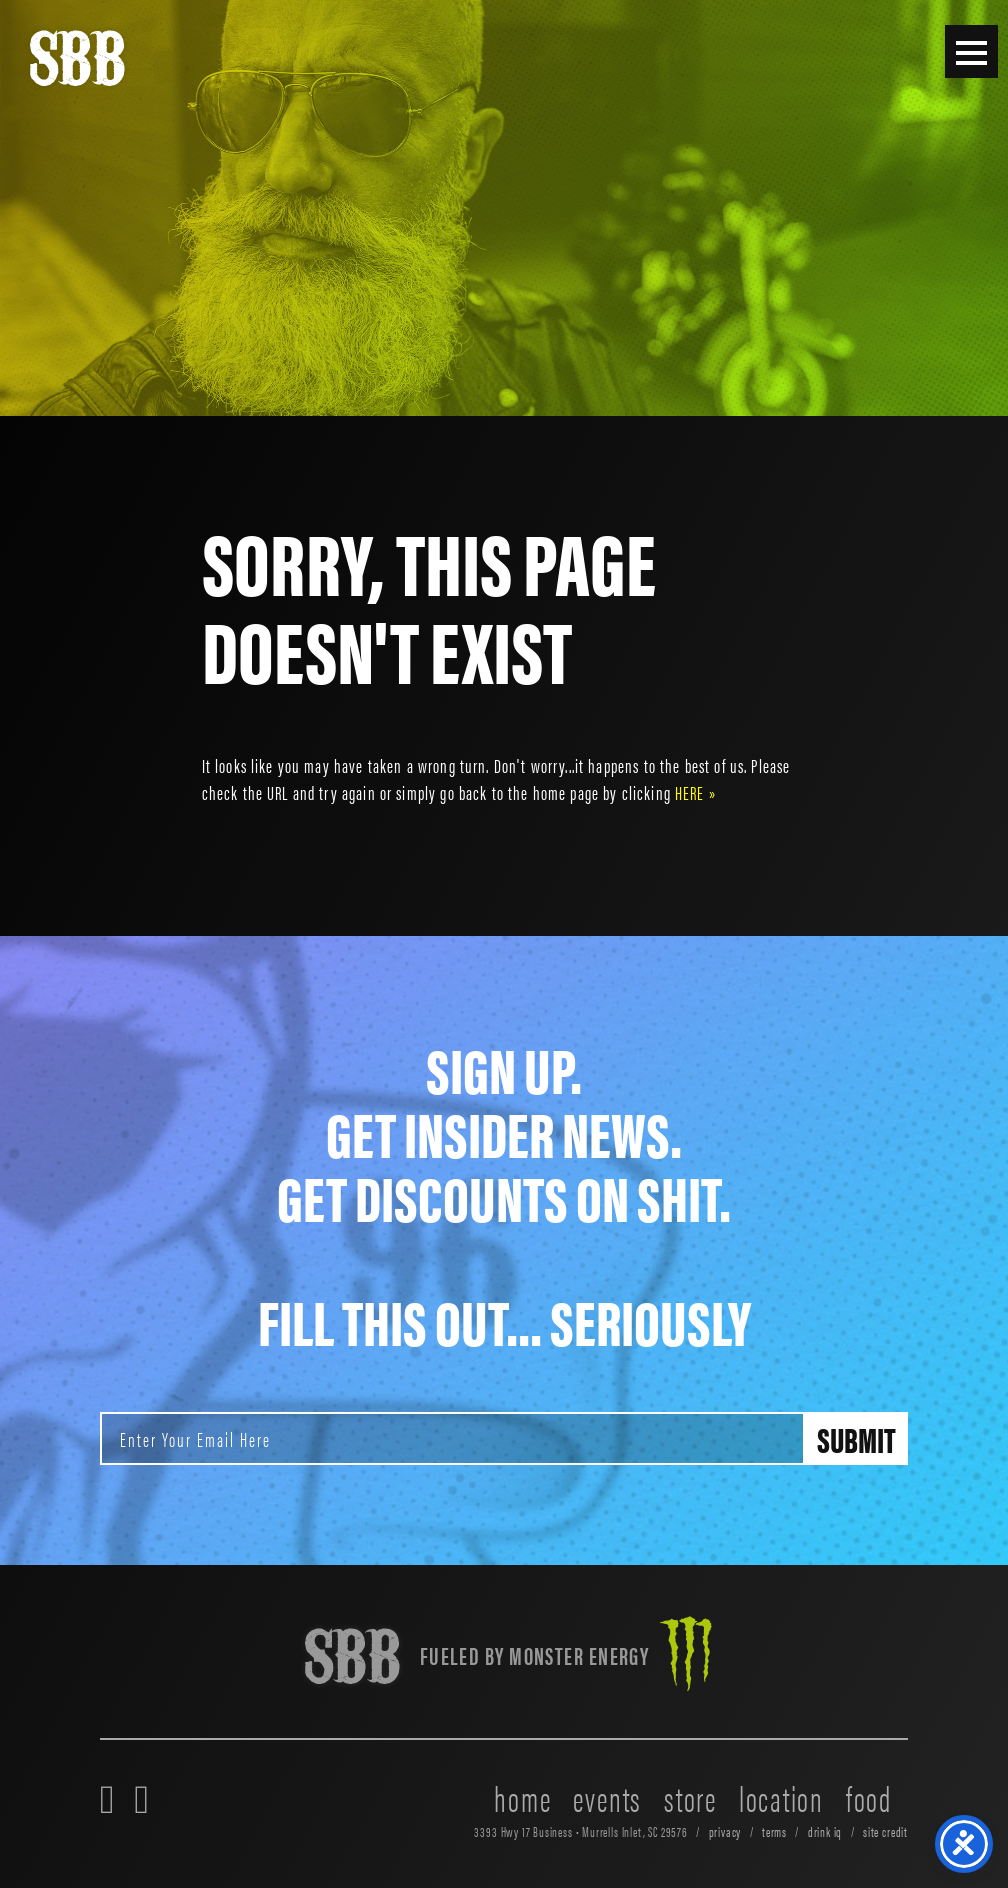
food (869, 1797)
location (781, 1797)
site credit (885, 1831)
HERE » (695, 792)
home (522, 1797)
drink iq (825, 1831)
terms (774, 1831)
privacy (725, 1831)
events (607, 1797)
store (690, 1797)
